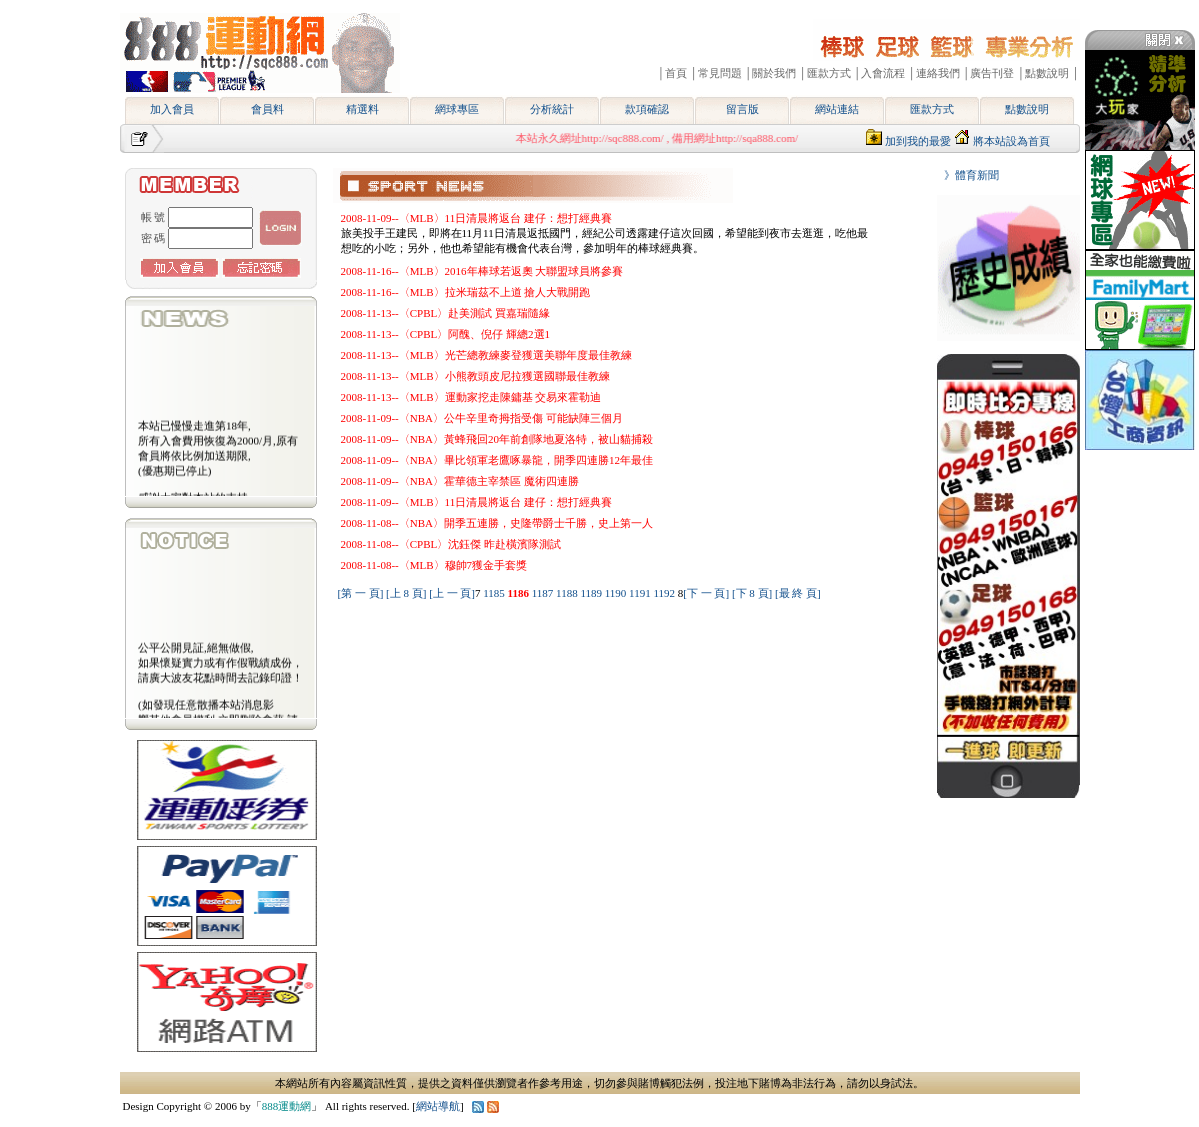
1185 (495, 593)
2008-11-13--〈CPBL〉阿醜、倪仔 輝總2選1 (446, 334)
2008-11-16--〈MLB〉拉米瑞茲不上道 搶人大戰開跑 (466, 292)
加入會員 (172, 109)
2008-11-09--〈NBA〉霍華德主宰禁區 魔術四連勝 (460, 481)
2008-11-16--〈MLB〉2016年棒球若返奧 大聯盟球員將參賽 (482, 271)
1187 (544, 593)
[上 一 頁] (452, 593)
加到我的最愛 (918, 141)
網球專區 (457, 109)
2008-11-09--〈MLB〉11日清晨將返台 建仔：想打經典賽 (476, 218)
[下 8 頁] (752, 593)
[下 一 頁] (706, 593)
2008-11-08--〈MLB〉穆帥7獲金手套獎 (434, 565)
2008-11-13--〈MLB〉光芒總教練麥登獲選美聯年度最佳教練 (486, 355)
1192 (665, 593)
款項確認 (647, 109)
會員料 (267, 109)
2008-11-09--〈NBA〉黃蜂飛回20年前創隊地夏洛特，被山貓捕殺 (497, 439)
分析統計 (552, 109)
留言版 (742, 109)
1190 (617, 593)
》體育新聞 (966, 175)
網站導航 (438, 1106)
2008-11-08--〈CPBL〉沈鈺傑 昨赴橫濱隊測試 (451, 544)
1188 (568, 593)
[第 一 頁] (361, 593)
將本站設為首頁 (1011, 141)
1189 (592, 593)
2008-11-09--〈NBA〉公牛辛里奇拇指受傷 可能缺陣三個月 (482, 418)
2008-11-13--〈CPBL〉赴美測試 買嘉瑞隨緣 (446, 313)
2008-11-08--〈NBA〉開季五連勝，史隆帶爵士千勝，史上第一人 (497, 523)
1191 (641, 593)
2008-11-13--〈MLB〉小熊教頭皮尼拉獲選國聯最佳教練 (475, 376)
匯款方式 (932, 109)
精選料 (362, 109)
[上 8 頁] (406, 593)
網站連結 (837, 109)
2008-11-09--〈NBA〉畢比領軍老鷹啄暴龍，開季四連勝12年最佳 (497, 460)
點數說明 (1027, 109)
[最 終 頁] (798, 593)
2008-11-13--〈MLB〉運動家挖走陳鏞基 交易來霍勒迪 (471, 397)
